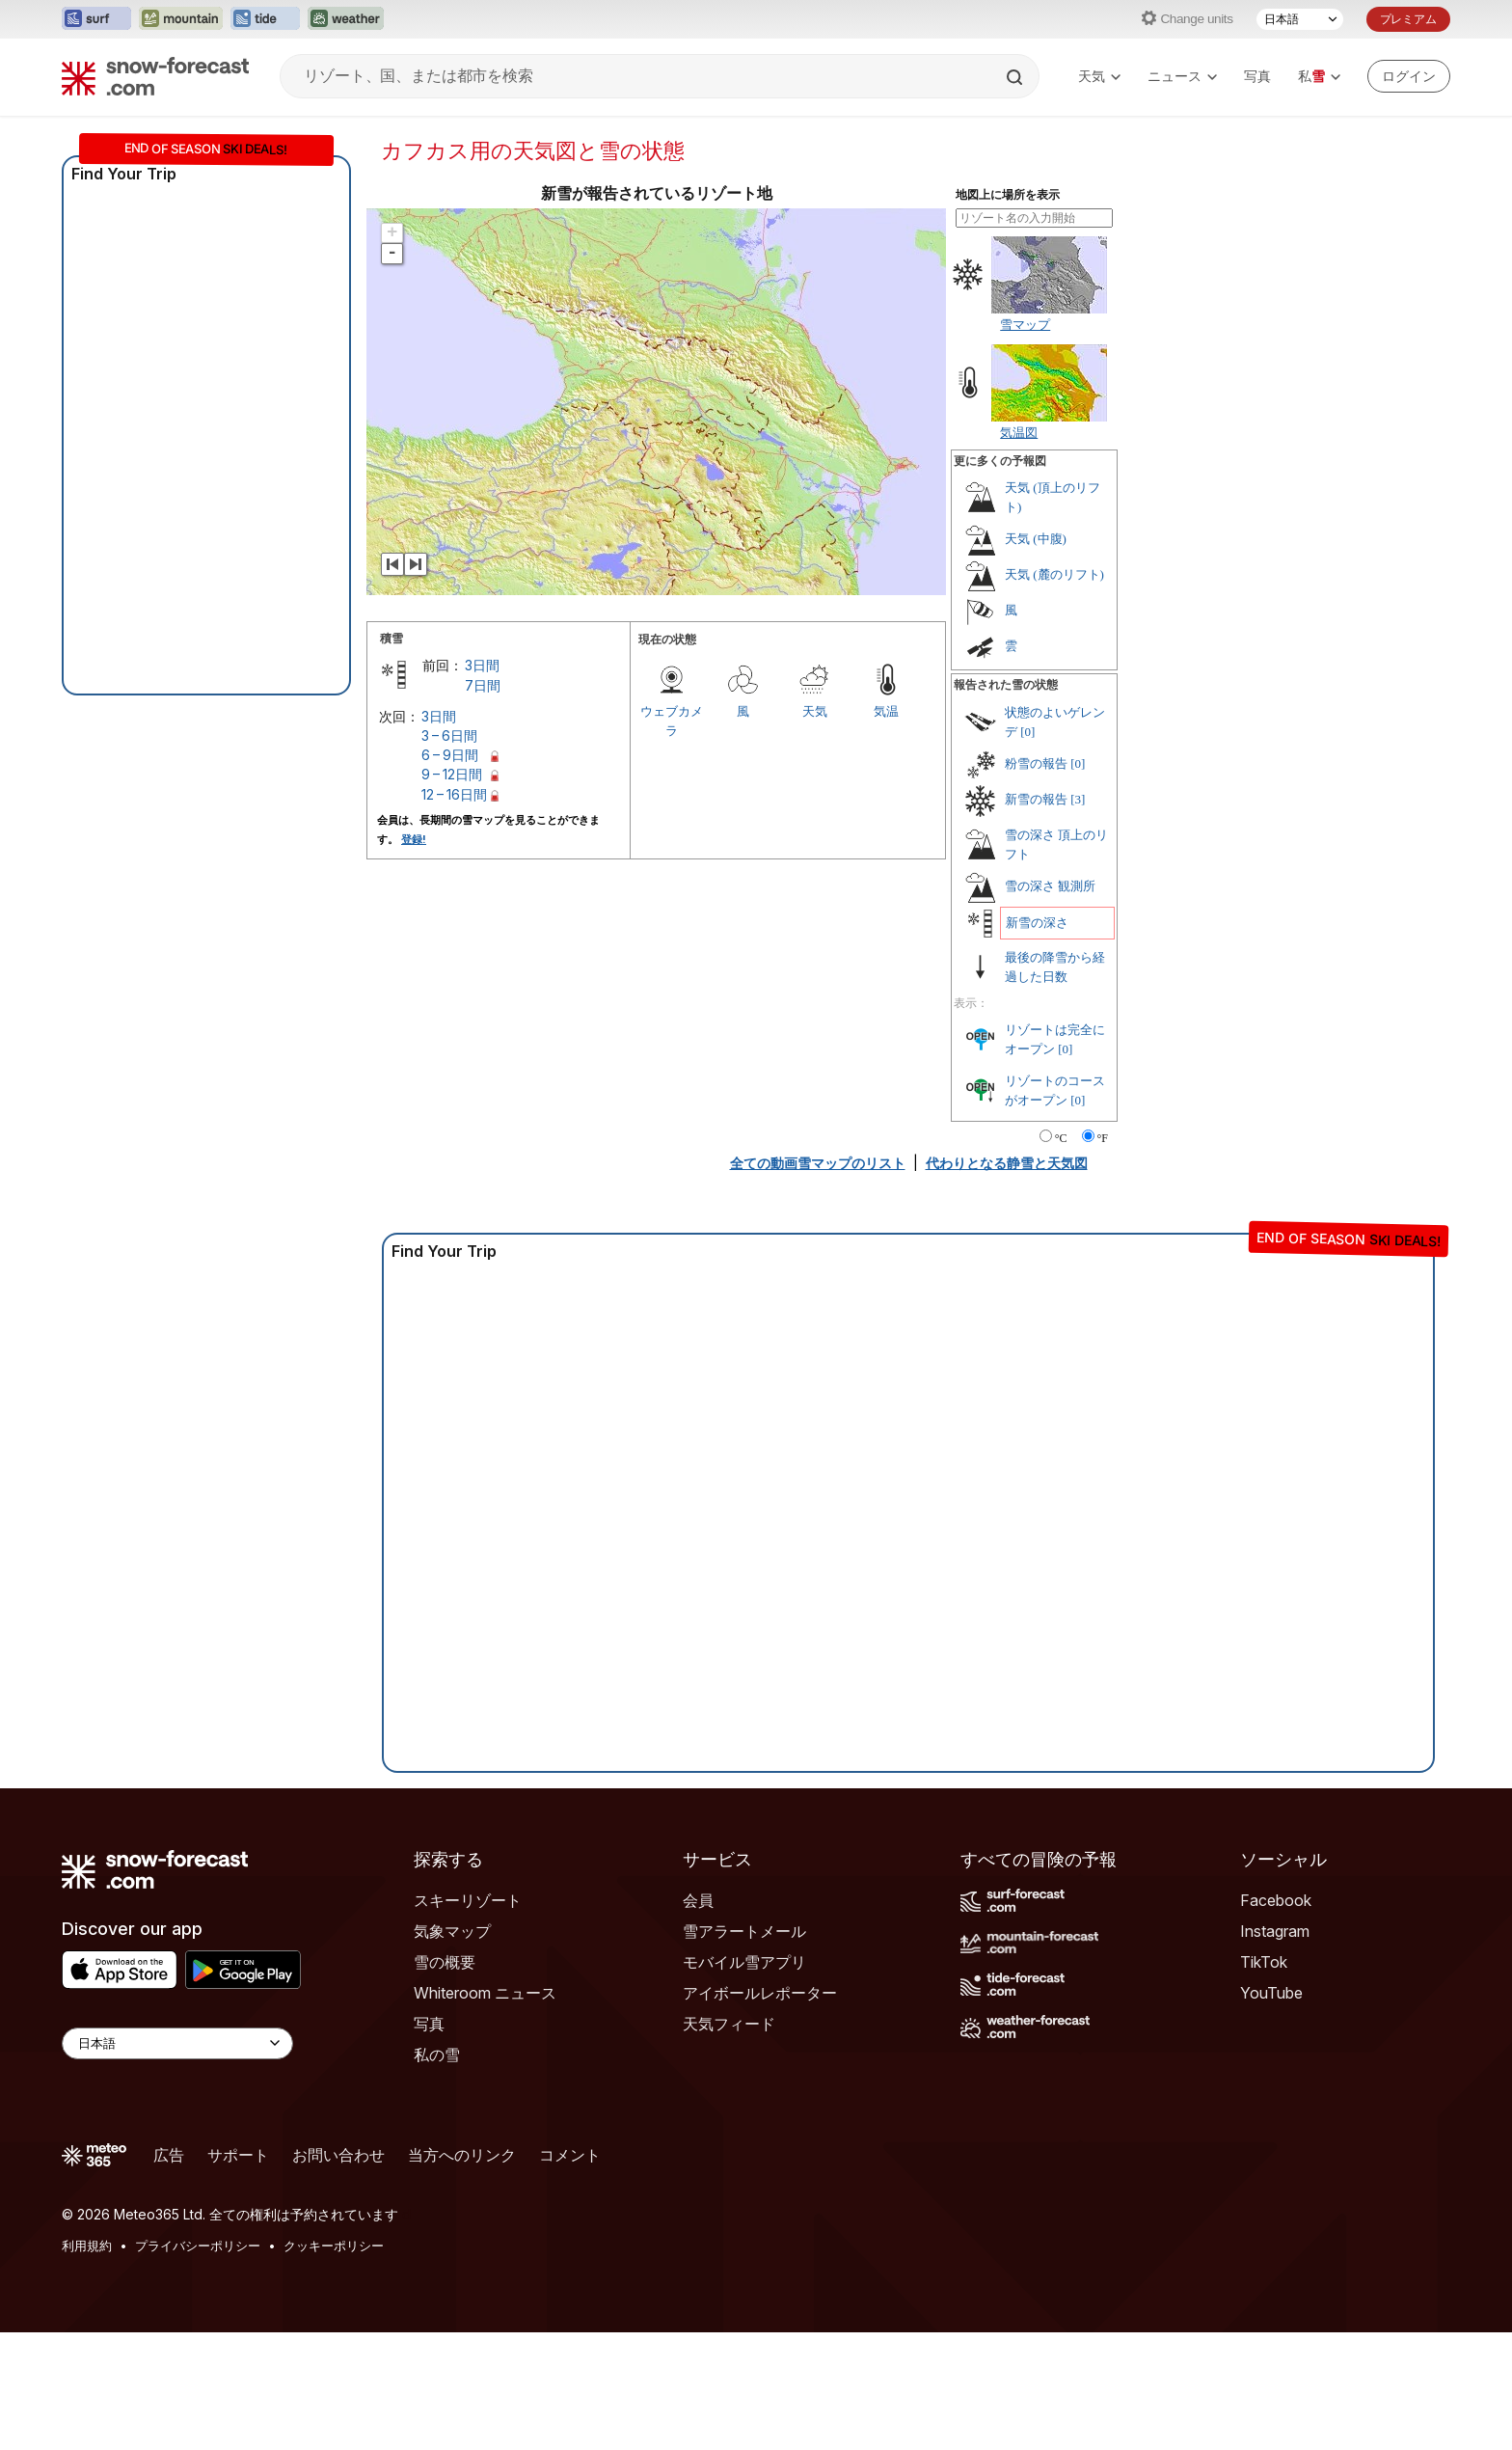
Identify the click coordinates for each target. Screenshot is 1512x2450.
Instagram (1275, 1931)
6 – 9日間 (449, 755)
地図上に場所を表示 (1008, 195)
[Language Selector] (177, 2043)
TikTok (1263, 1962)
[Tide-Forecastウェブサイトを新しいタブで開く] (265, 19)
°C (1061, 1138)
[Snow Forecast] (155, 76)
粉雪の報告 (1036, 763)
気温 (886, 711)
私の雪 (437, 2054)
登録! (413, 839)
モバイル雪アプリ (744, 1962)
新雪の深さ (1037, 922)
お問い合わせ (338, 2154)
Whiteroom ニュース (485, 1992)
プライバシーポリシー (197, 2245)
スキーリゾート (468, 1900)
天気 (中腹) (1035, 538)
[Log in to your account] (1408, 76)
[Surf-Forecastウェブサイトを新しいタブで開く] (96, 19)
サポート (238, 2154)
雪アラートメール (744, 1931)
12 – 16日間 (454, 794)
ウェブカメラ (671, 720)
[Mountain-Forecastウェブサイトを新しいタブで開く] (181, 19)
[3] (1077, 799)
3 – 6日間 (449, 735)
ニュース (1182, 76)
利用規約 (87, 2245)
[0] (1027, 731)
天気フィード (729, 2023)
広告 (168, 2154)
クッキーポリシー (334, 2245)
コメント (570, 2154)
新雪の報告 (1036, 799)
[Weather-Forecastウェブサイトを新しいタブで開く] (346, 19)
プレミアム (1408, 19)
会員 (698, 1900)
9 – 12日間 (451, 774)
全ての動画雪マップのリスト (817, 1163)
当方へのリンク (462, 2154)
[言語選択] (1299, 19)
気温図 (1019, 432)
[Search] (1016, 77)
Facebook (1275, 1900)
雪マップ (1025, 324)
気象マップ (452, 1931)
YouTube (1271, 1992)
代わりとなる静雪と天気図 (1007, 1163)
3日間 (482, 665)
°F (1102, 1138)
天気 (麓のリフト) (1054, 574)
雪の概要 (444, 1962)
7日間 (482, 685)
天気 (1099, 76)
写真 (1257, 76)
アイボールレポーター (760, 1992)
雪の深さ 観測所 (1050, 886)
